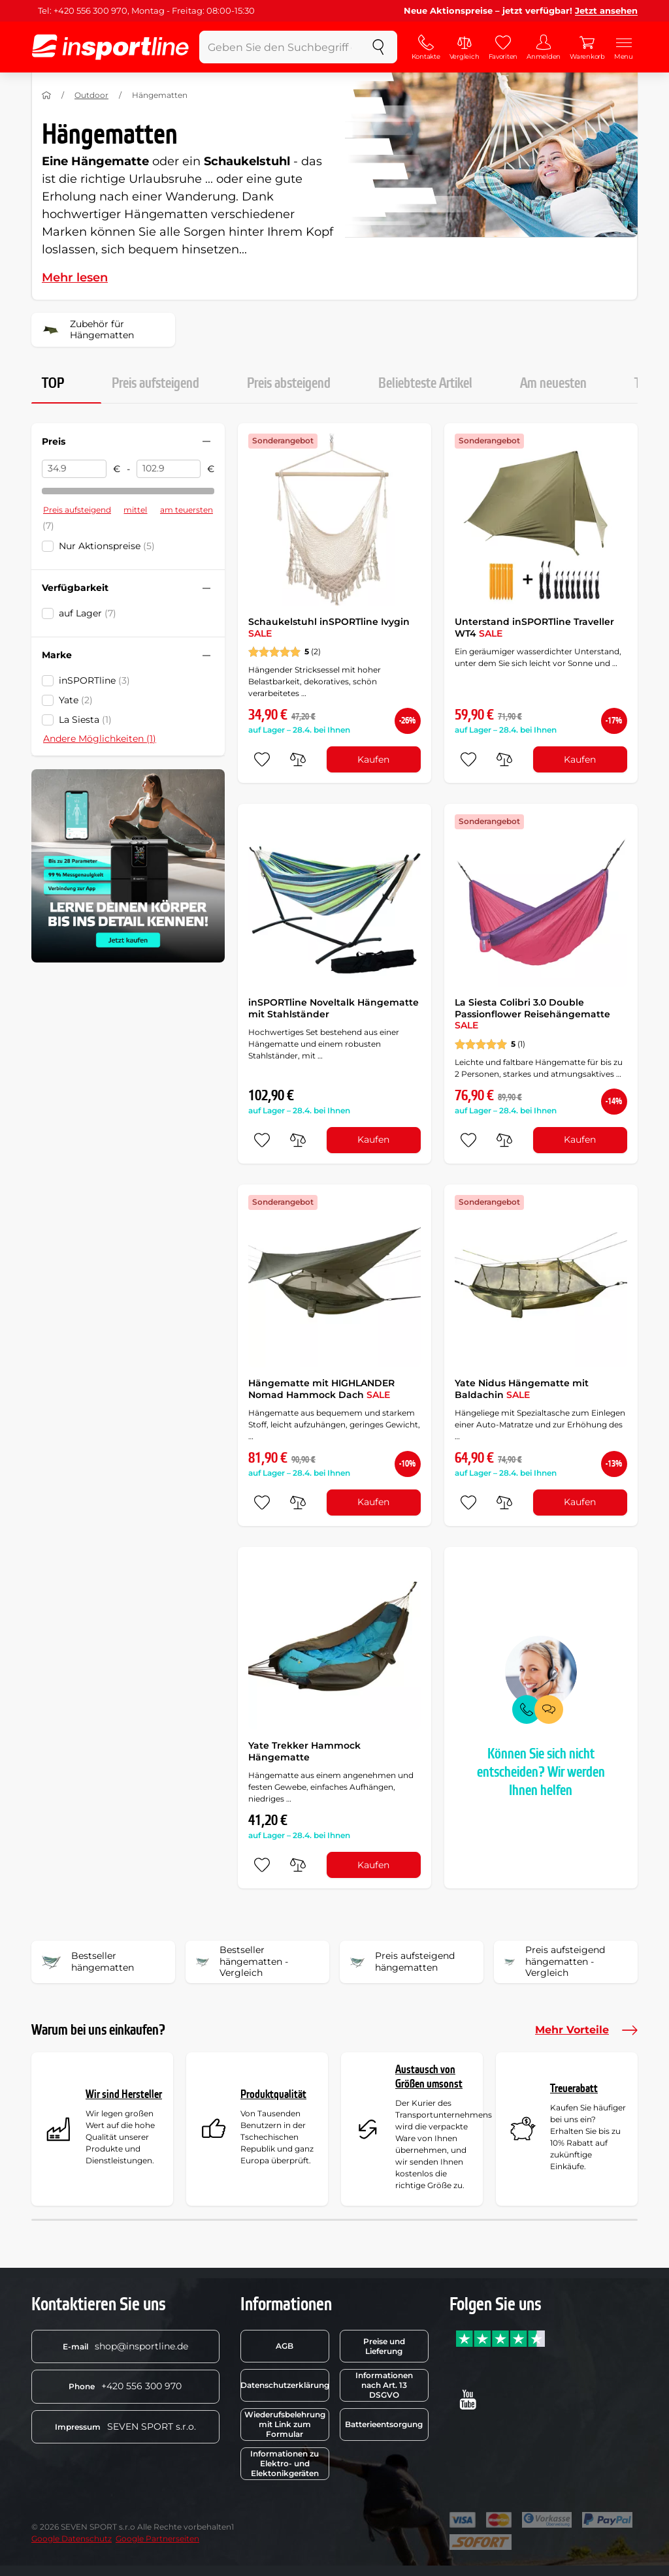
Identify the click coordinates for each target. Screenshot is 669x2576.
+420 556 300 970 (125, 2386)
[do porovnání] (298, 759)
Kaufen (373, 759)
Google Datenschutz (71, 2538)
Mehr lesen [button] (75, 277)
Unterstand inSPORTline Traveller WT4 (534, 627)
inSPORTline (94, 680)
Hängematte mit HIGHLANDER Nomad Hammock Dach (321, 1389)
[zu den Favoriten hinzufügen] (262, 759)
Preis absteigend (289, 383)
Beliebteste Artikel (425, 383)
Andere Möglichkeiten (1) (99, 738)
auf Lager (87, 613)
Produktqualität (273, 2094)
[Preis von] (74, 469)
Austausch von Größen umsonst (429, 2076)
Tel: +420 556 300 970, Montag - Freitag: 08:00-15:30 (146, 10)
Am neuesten (553, 383)
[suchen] (378, 47)
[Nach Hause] (46, 95)
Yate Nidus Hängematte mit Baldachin (522, 1389)
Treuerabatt (574, 2088)
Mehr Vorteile (586, 2030)
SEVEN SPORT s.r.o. (125, 2426)
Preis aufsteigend (155, 383)
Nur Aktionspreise (107, 546)
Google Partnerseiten (157, 2538)
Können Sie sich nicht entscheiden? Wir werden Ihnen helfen (541, 1772)
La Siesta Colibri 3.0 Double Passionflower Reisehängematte (532, 1013)
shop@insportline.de (125, 2346)
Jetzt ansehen (606, 10)
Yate (76, 700)
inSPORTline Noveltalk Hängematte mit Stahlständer (333, 1008)
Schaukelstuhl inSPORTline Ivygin (329, 627)
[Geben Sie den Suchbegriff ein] (279, 47)
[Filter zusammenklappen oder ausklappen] (206, 441)
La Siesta (85, 719)
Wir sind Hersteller (124, 2094)
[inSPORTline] (110, 47)
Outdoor (91, 95)
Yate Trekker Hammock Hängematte (304, 1751)
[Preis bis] (169, 469)
